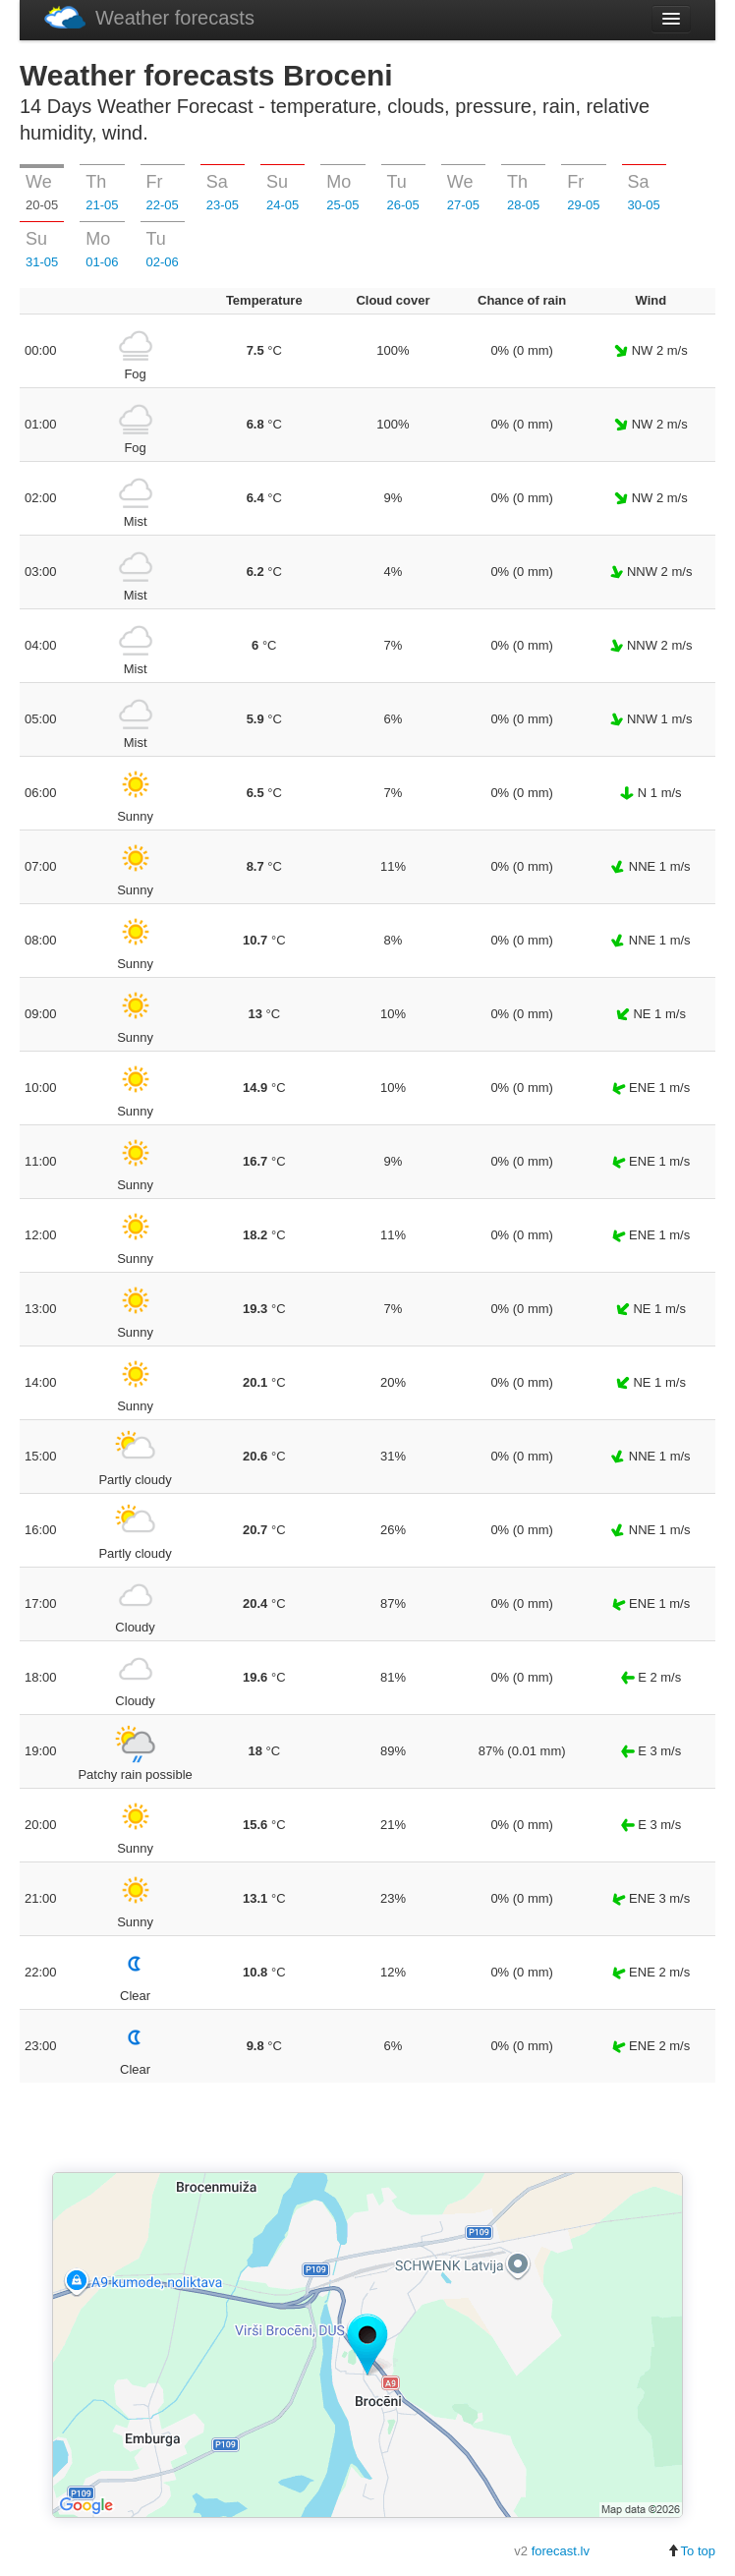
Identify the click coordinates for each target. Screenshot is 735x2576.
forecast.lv (561, 2551)
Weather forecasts (149, 17)
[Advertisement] (367, 2128)
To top (691, 2551)
